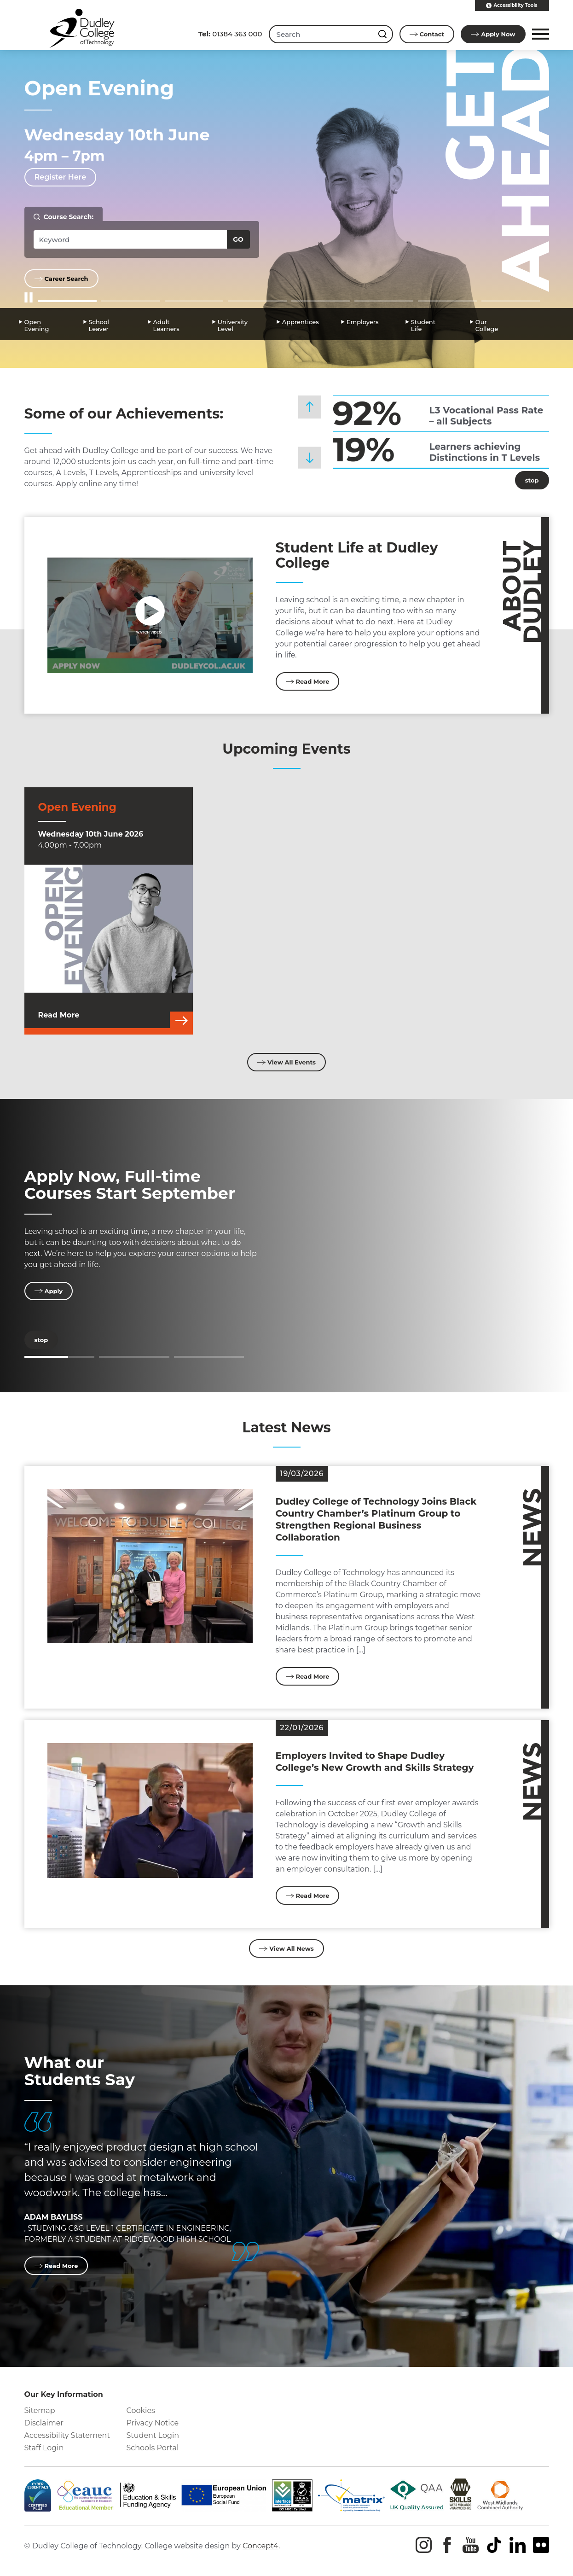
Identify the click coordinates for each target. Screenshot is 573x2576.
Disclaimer (44, 2423)
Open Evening (36, 324)
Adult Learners (166, 324)
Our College (486, 324)
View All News (286, 1948)
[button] (539, 34)
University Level (233, 324)
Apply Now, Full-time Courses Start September (130, 1184)
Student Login (153, 2435)
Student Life (423, 324)
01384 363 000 (230, 33)
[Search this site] (384, 34)
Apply (493, 34)
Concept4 (260, 2545)
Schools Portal (153, 2447)
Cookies (141, 2410)
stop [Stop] (527, 480)
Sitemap (39, 2410)
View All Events (286, 1062)
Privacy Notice (153, 2423)
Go (238, 239)
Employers (363, 320)
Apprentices (300, 320)
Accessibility (511, 5)
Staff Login (44, 2447)
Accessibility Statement (67, 2435)
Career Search (61, 278)
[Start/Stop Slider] (28, 298)
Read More (308, 681)
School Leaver (99, 324)
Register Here (61, 177)
